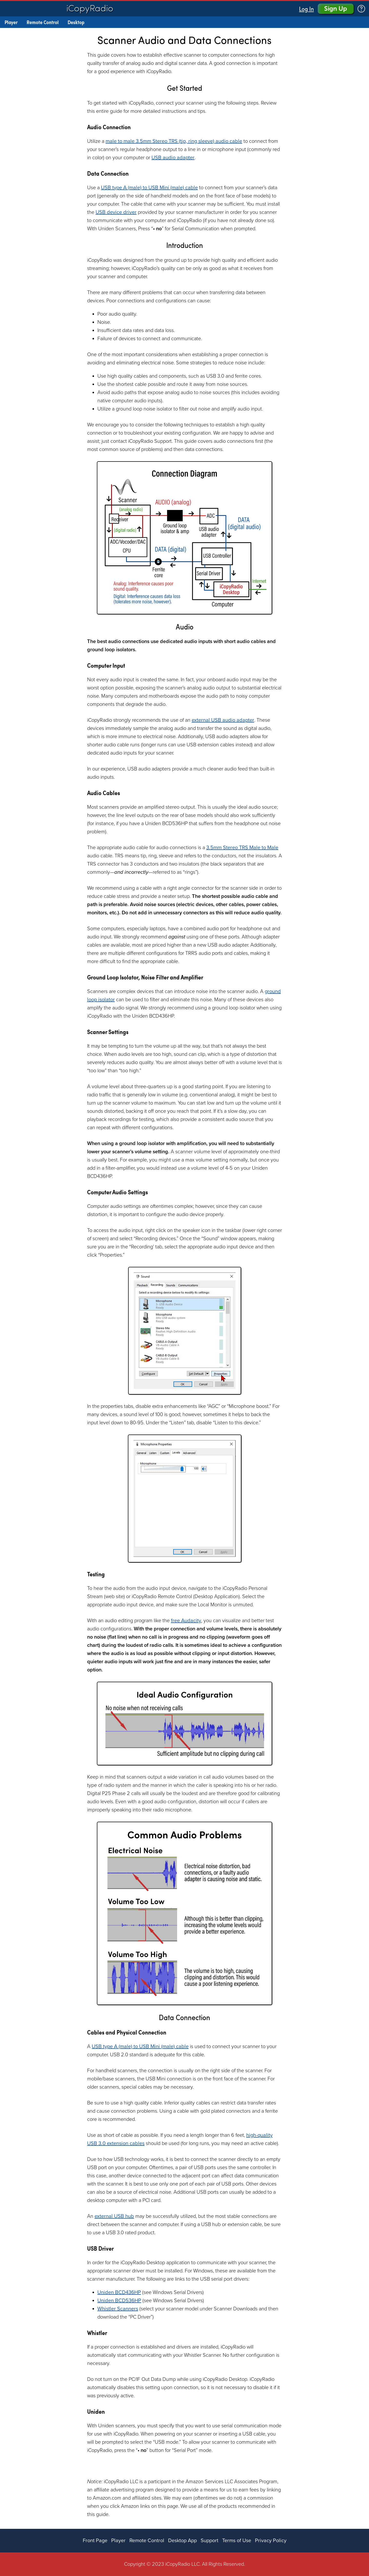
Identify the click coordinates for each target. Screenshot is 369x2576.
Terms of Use (236, 2541)
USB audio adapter (172, 158)
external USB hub (114, 2216)
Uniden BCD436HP (119, 2292)
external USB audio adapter (223, 720)
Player (118, 2541)
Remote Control (146, 2541)
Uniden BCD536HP (119, 2301)
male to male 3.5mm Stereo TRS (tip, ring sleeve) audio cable (174, 141)
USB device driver (116, 212)
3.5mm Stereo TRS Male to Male (242, 848)
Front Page (95, 2541)
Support (209, 2541)
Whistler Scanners (117, 2309)
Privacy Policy (270, 2541)
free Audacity (186, 1621)
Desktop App (182, 2541)
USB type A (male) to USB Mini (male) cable (149, 188)
